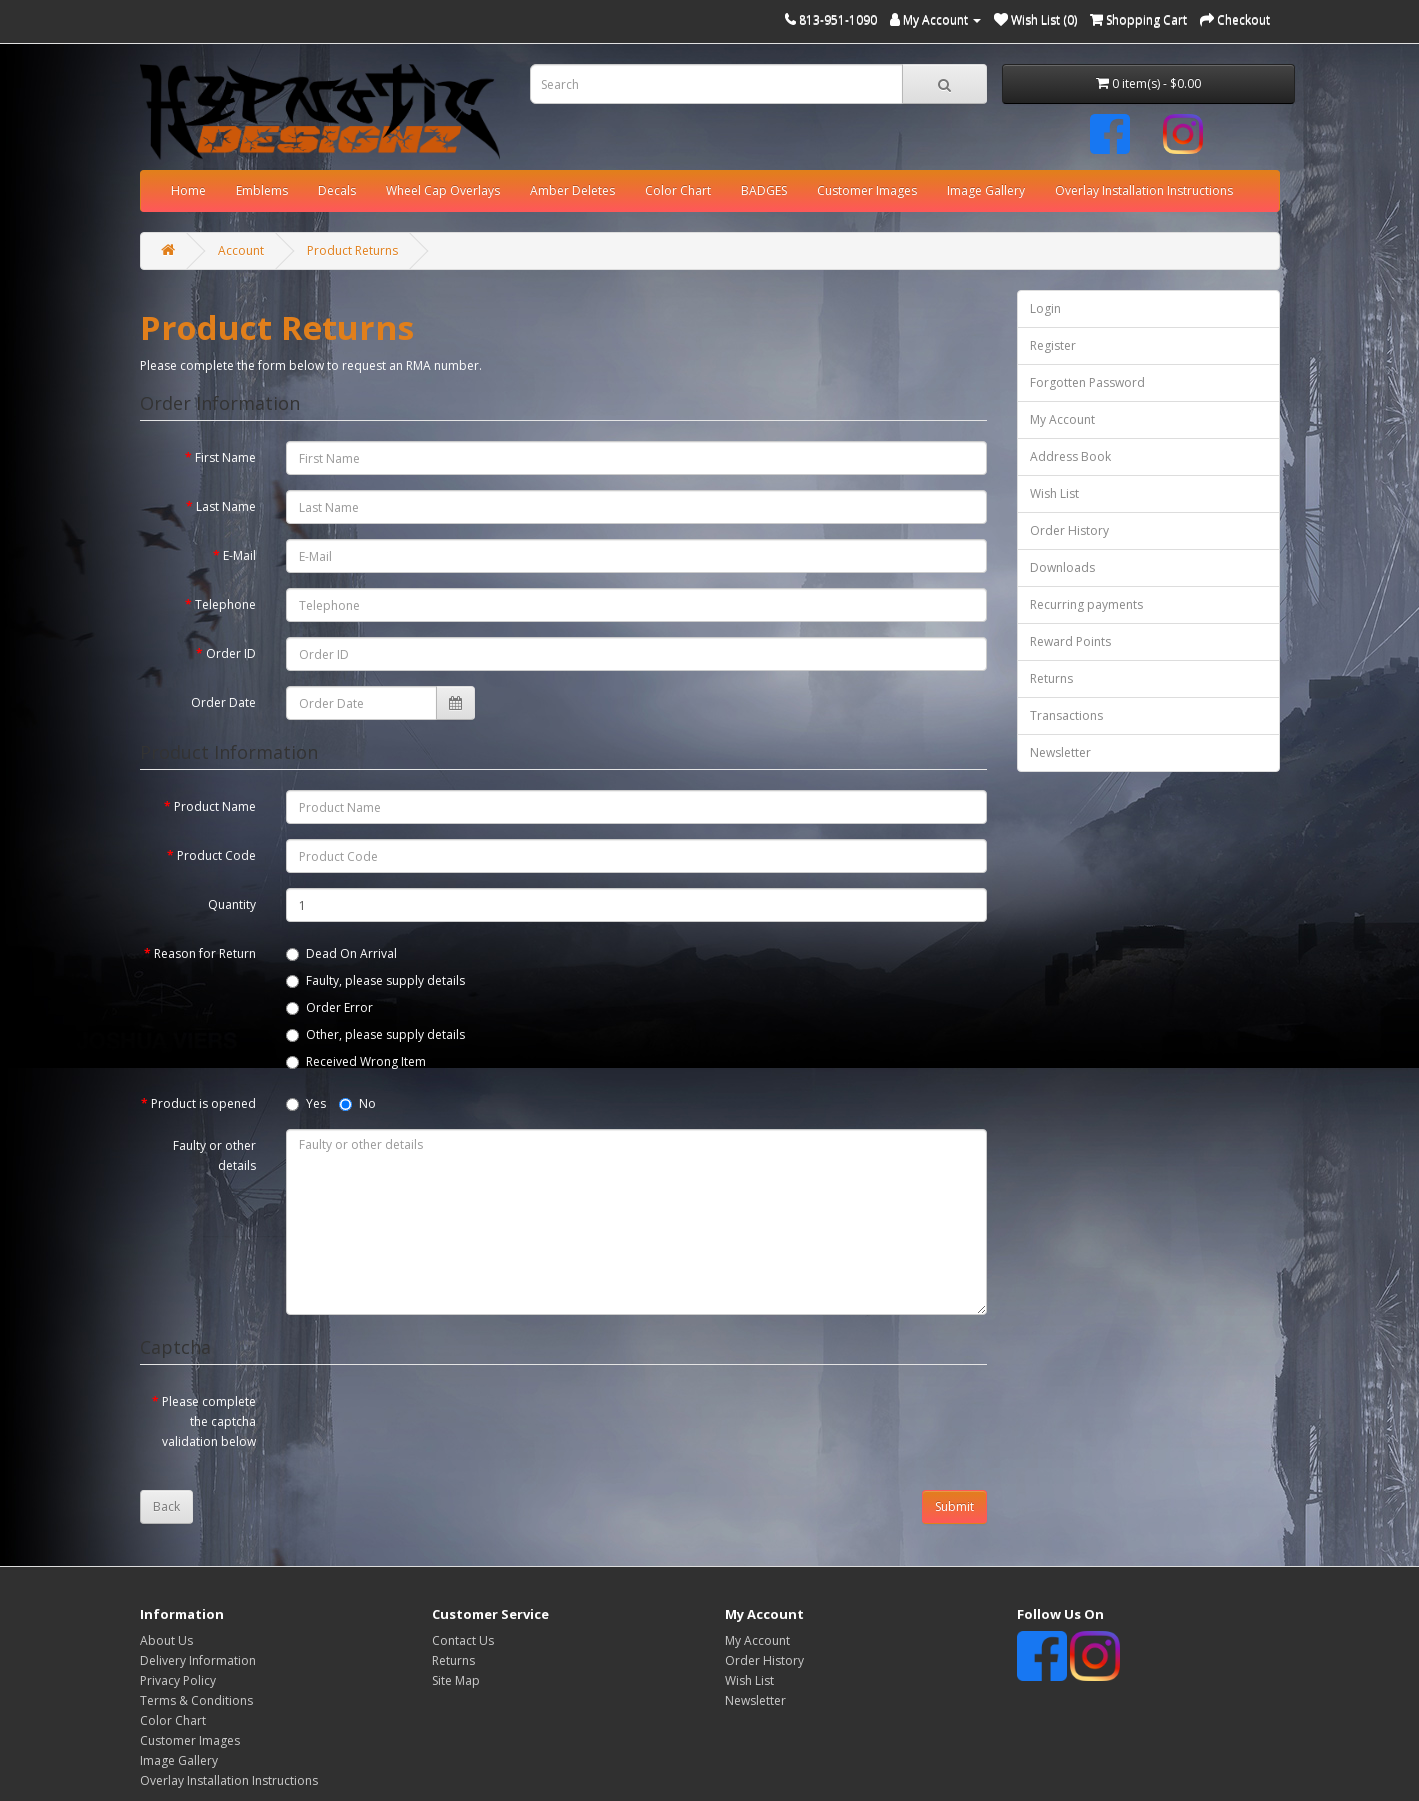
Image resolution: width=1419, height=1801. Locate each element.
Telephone (225, 604)
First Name (225, 457)
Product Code (216, 855)
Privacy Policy (178, 1680)
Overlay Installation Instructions (1144, 190)
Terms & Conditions (196, 1700)
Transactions (1066, 715)
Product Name (215, 806)
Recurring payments (1086, 604)
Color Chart (678, 190)
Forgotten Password (1087, 382)
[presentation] (438, 1424)
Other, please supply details (375, 1034)
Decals (337, 190)
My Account (1062, 419)
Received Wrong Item (356, 1061)
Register (1053, 345)
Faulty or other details (214, 1155)
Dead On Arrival (341, 953)
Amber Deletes (572, 190)
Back (166, 1506)
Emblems (262, 190)
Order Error (329, 1007)
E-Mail (239, 555)
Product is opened (203, 1103)
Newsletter (1060, 752)
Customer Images (867, 190)
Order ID (231, 653)
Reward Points (1070, 641)
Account (241, 250)
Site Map (456, 1680)
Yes (306, 1103)
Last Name (226, 506)
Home (188, 190)
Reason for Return (205, 953)
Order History (1069, 530)
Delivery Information (198, 1660)
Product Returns (352, 250)
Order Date (223, 702)
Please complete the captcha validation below (209, 1421)
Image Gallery (986, 190)
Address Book (1070, 456)
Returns (1051, 678)
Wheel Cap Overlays (443, 190)
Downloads (1062, 567)
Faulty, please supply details (375, 980)
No (357, 1103)
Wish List (1054, 493)
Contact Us (463, 1640)
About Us (166, 1640)
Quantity (232, 904)
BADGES (764, 190)
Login (1045, 308)
